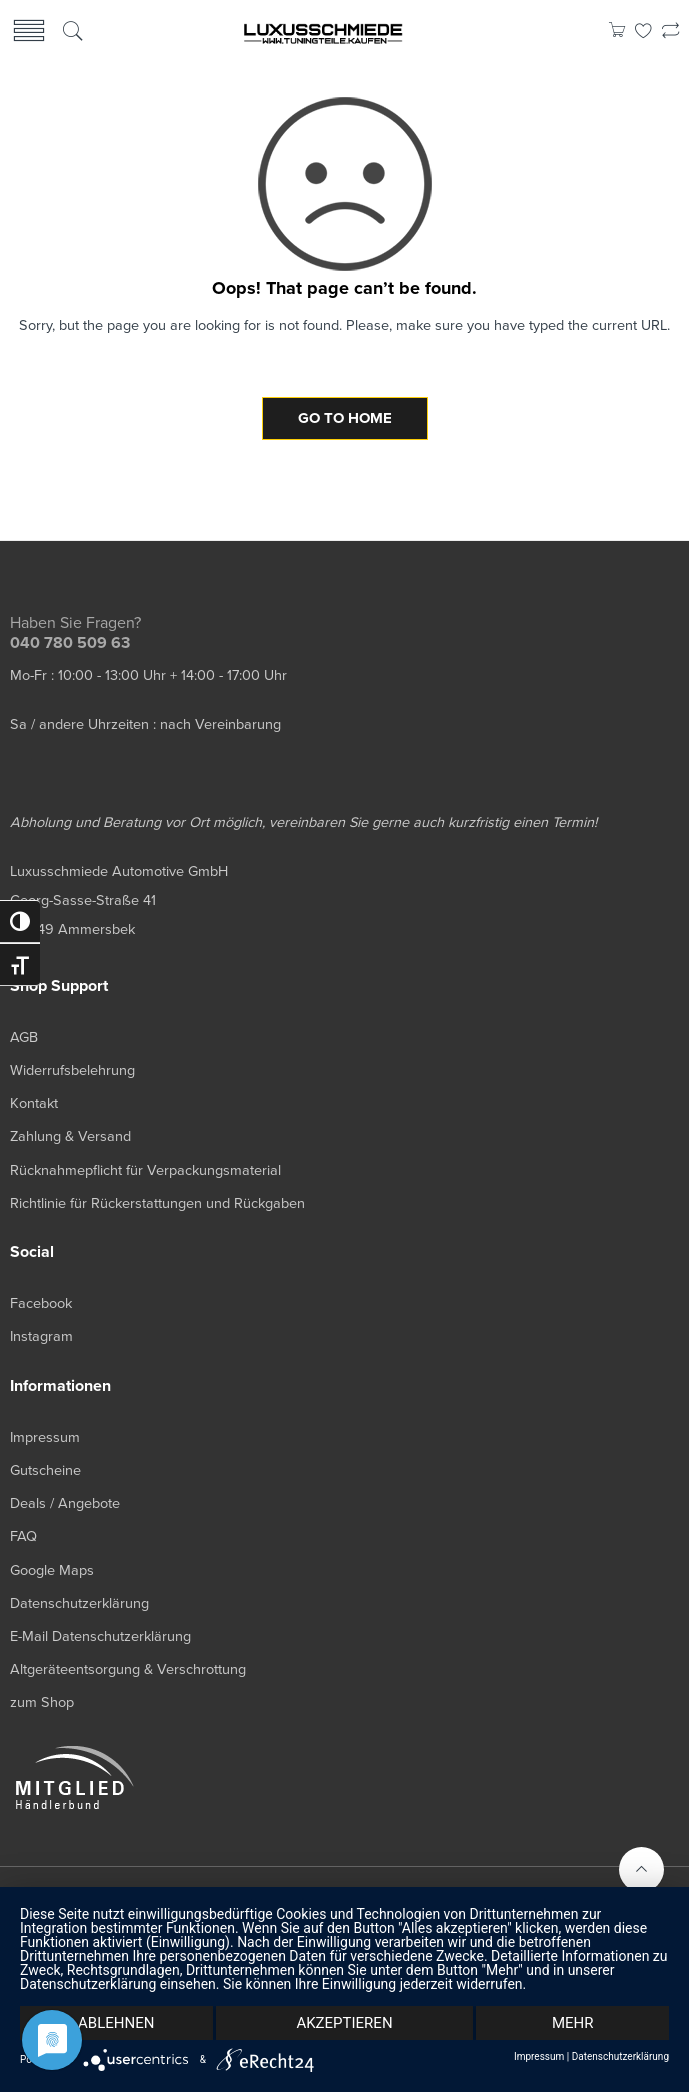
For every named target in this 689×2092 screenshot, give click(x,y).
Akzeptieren (344, 2023)
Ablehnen (116, 2023)
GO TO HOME (345, 418)
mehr (573, 2023)
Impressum (539, 2057)
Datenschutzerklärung (620, 2057)
